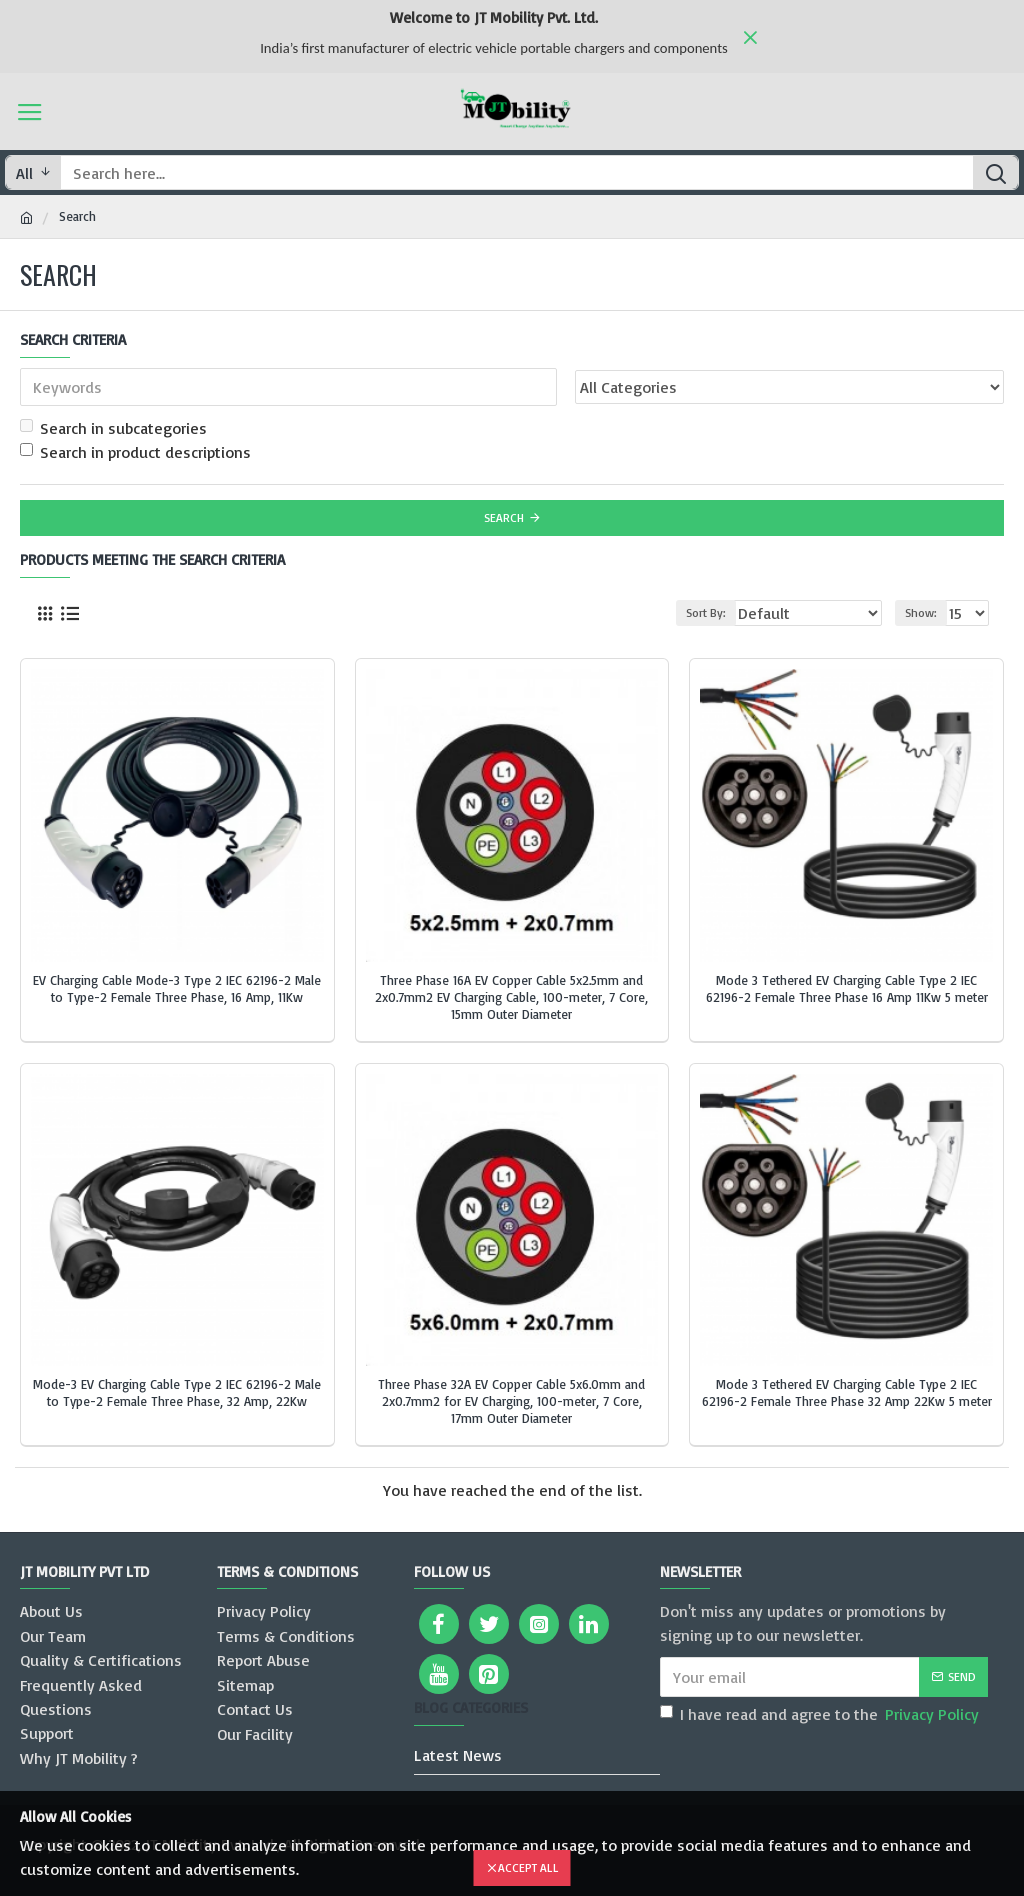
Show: (921, 612)
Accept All (528, 1867)
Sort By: (706, 612)
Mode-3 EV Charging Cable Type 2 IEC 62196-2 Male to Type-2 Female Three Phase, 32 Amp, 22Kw (177, 1392)
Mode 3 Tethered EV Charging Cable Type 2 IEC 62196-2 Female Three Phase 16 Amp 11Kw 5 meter (847, 988)
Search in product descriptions (135, 452)
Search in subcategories (113, 428)
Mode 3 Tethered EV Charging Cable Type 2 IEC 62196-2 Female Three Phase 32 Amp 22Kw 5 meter (847, 1392)
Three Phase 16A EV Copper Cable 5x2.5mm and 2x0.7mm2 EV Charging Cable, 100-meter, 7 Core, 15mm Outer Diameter (511, 997)
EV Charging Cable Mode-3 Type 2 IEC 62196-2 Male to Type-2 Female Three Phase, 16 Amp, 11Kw (177, 988)
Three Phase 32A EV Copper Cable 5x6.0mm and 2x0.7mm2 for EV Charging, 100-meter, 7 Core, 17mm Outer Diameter (511, 1401)
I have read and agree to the (821, 1714)
